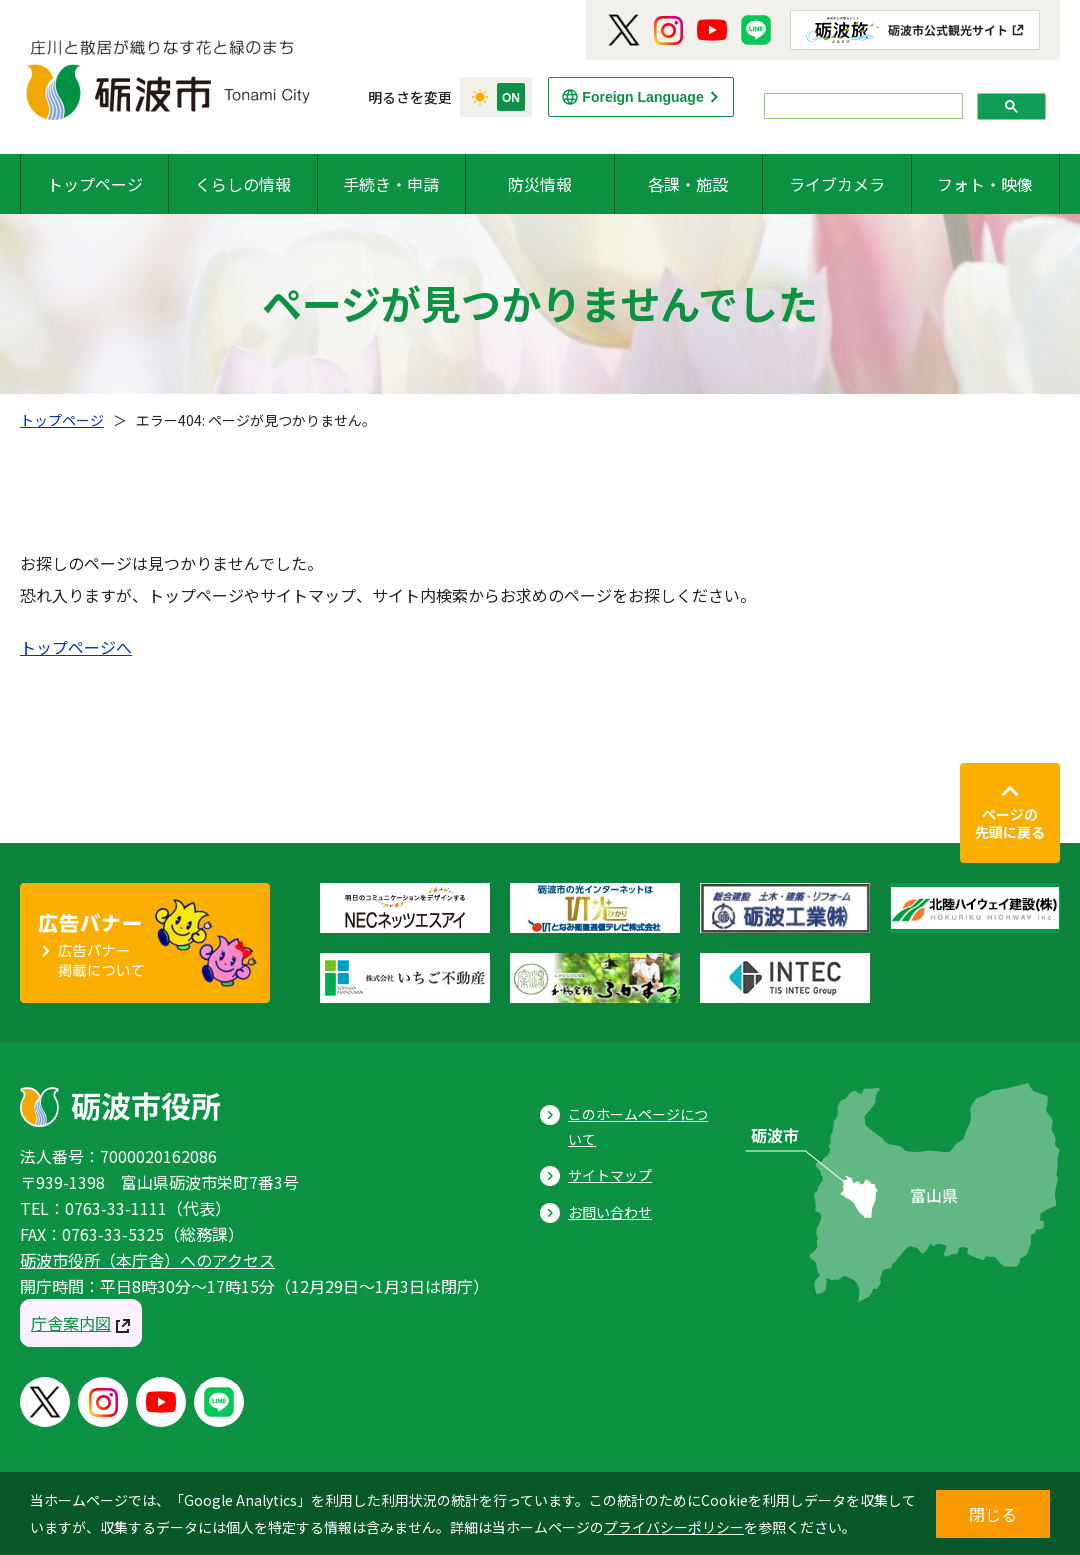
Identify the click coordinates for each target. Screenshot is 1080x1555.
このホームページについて (638, 1126)
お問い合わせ (610, 1212)
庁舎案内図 (71, 1323)
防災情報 (540, 184)
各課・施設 (688, 184)
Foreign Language (642, 97)
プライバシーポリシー (674, 1527)
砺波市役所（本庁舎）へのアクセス (147, 1260)
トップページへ (76, 647)
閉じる (993, 1514)
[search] (861, 106)
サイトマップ (610, 1175)
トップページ (95, 184)
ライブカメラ (837, 184)
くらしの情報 (243, 184)
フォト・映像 (985, 184)
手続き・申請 (391, 184)
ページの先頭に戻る (1010, 823)
